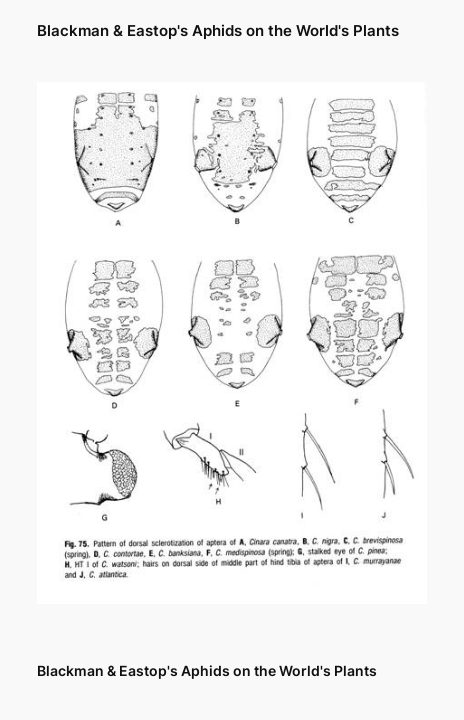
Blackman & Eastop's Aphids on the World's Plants (218, 31)
